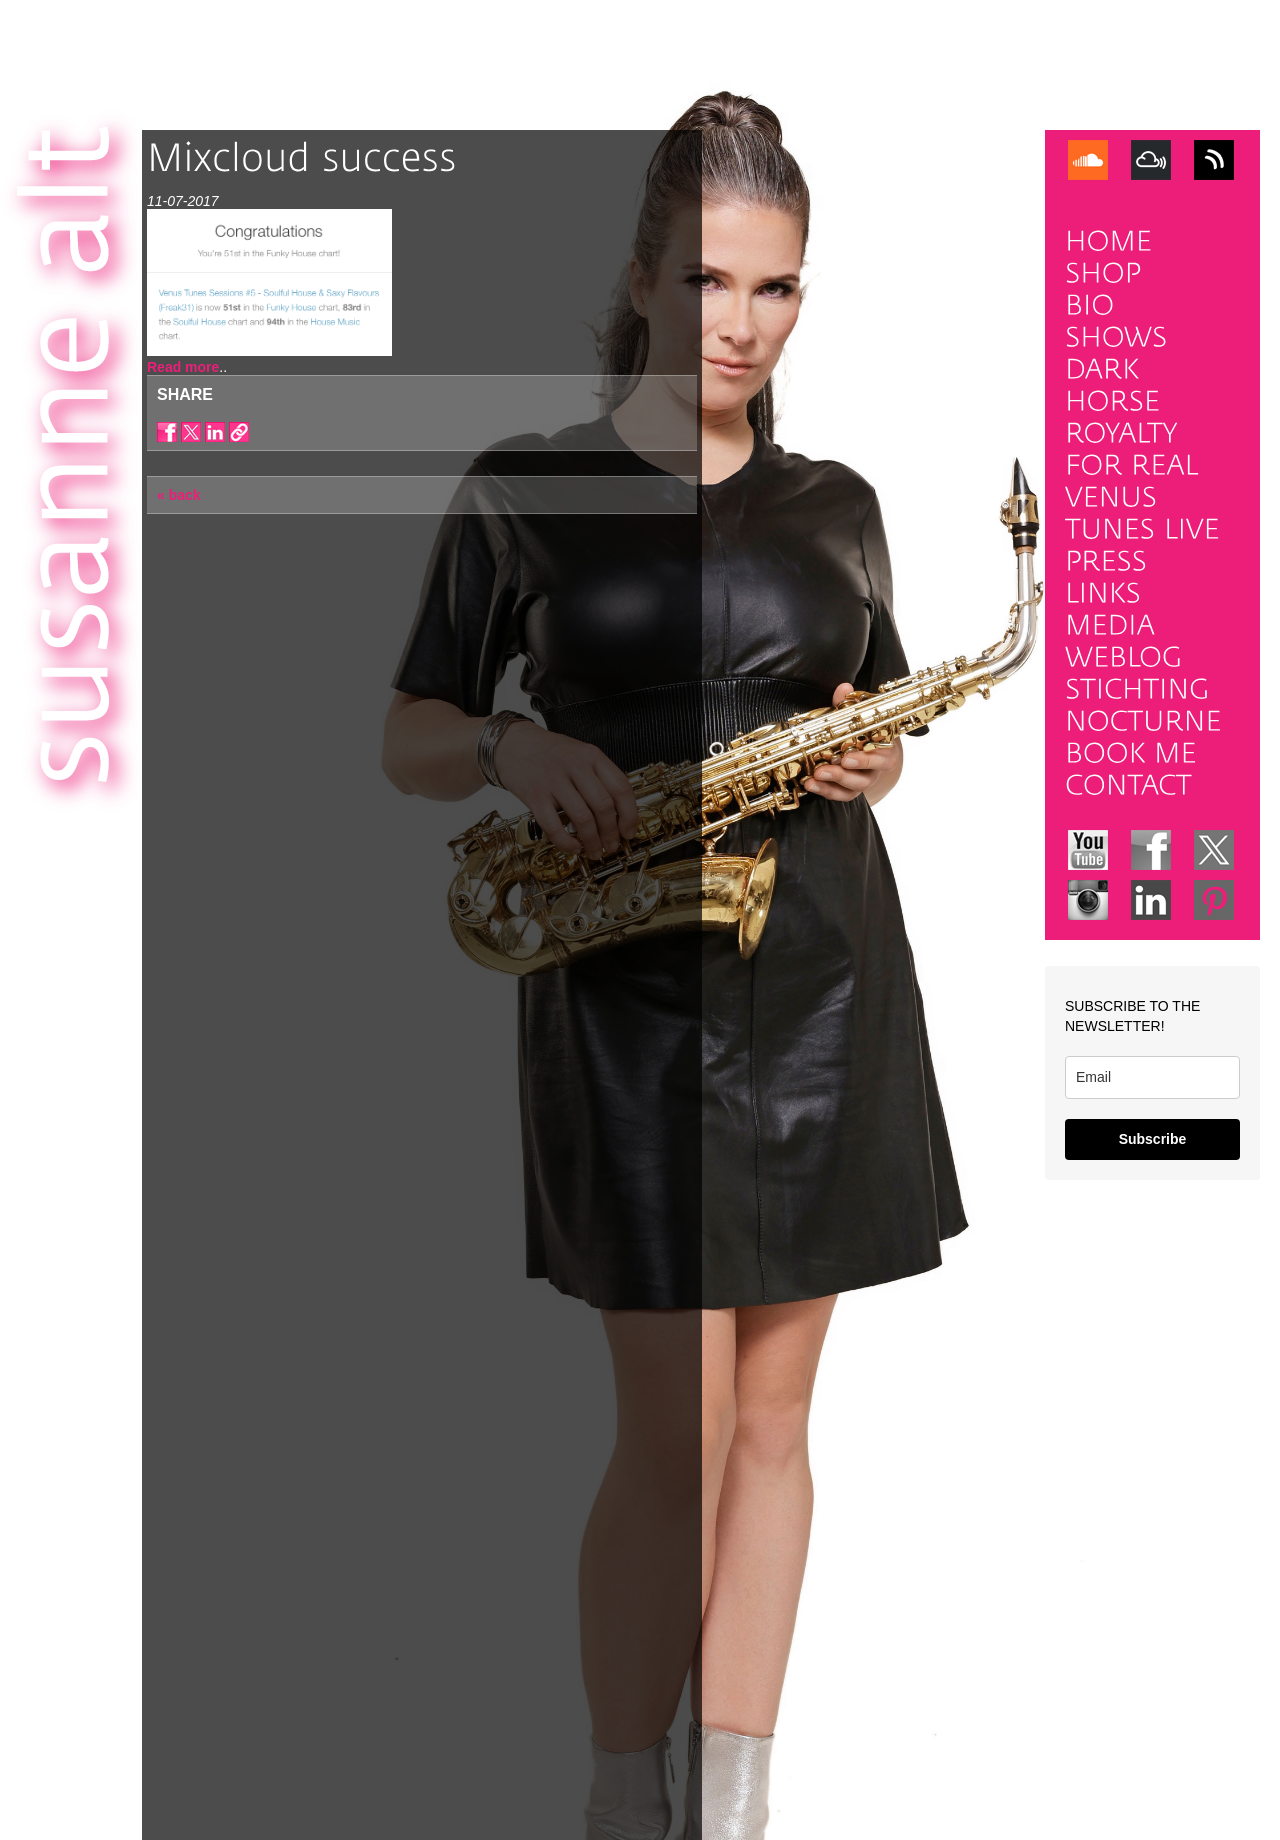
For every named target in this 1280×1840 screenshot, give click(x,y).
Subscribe (1153, 1139)
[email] (1152, 1077)
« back (179, 495)
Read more (183, 367)
